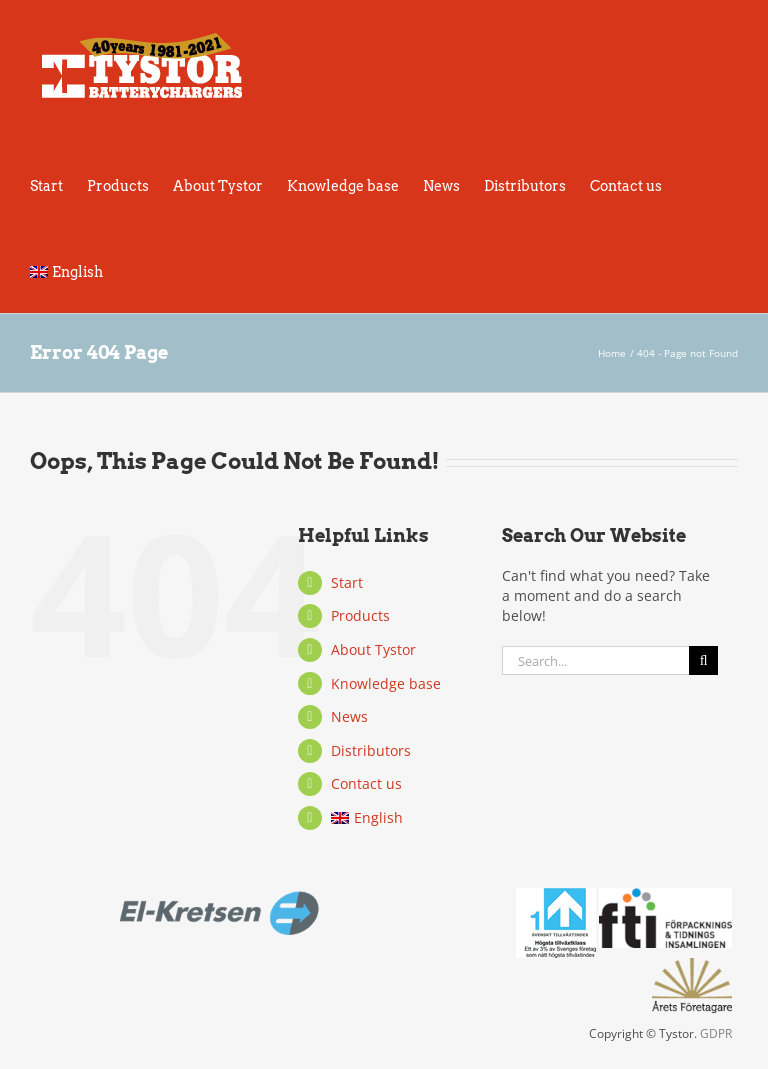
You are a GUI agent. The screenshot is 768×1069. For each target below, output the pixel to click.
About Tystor (373, 649)
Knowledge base (386, 683)
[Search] (703, 660)
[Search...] (595, 660)
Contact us (366, 783)
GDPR (716, 1033)
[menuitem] (66, 270)
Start (347, 582)
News (349, 716)
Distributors (371, 750)
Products (360, 615)
